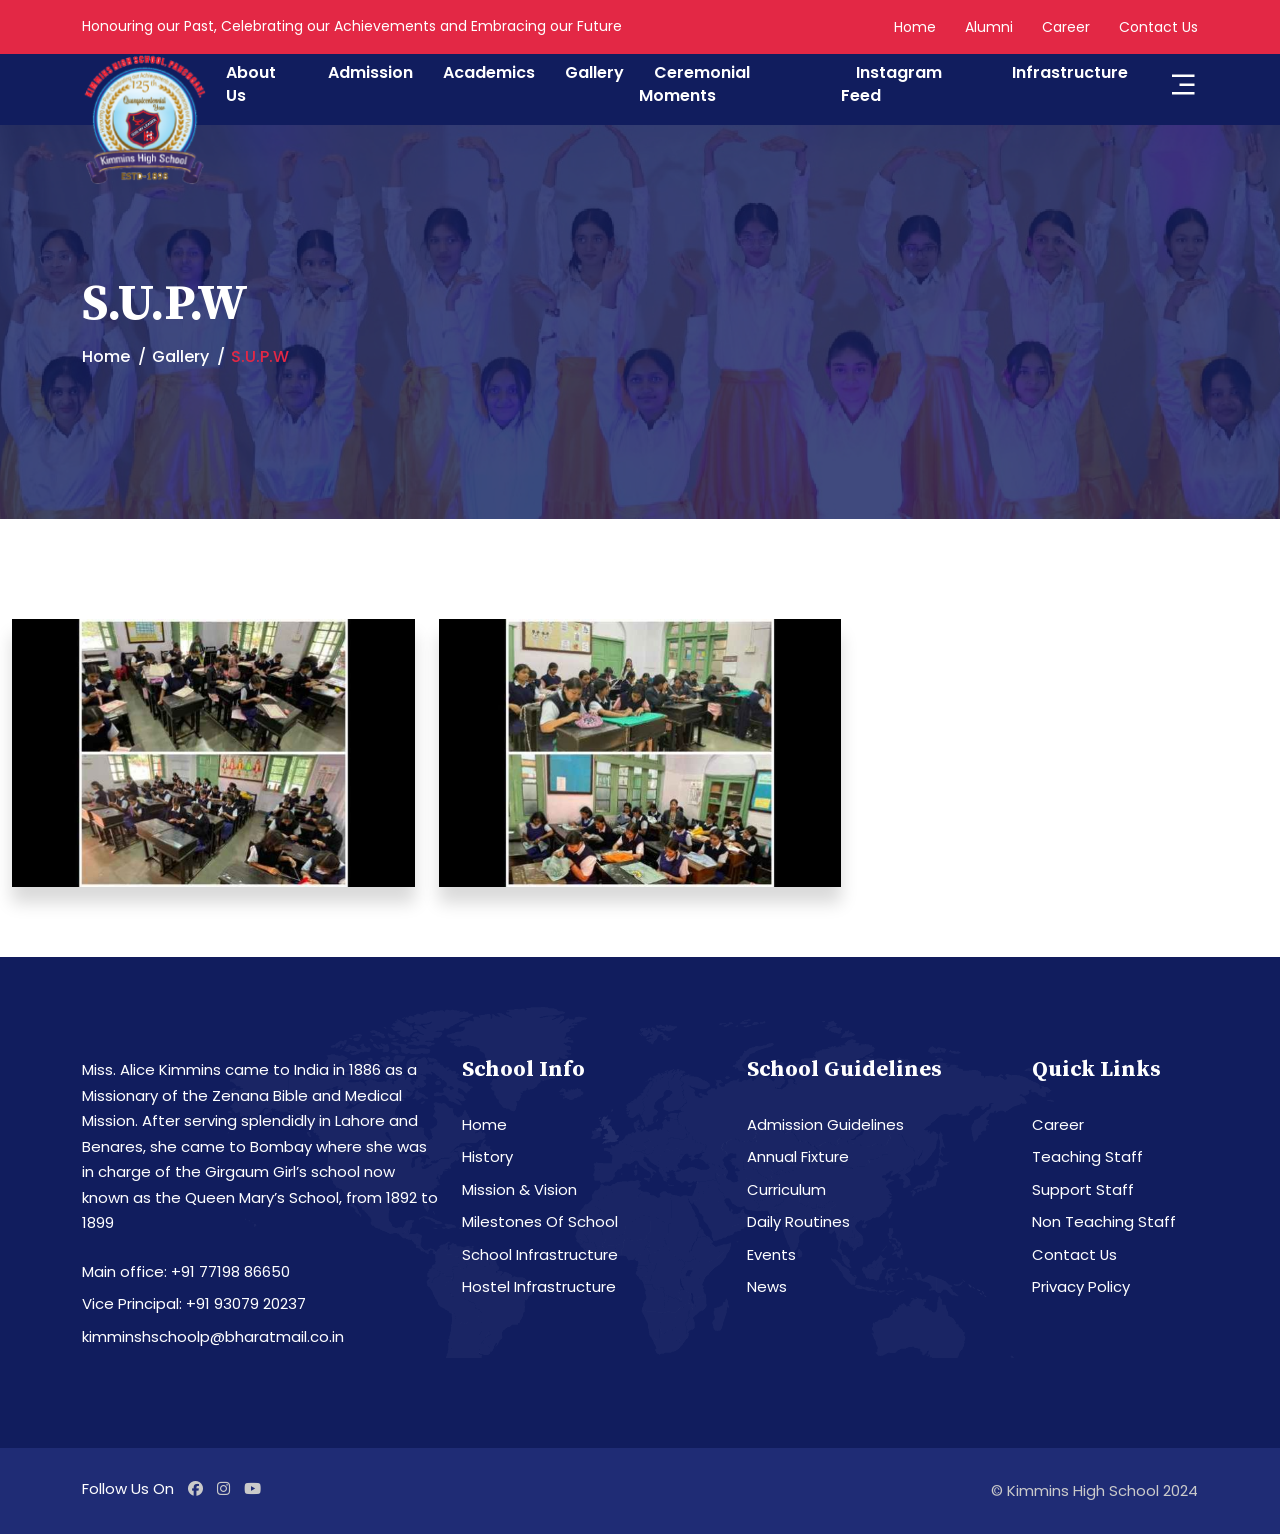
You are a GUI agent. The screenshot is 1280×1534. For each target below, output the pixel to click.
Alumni (989, 27)
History (487, 1156)
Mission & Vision (519, 1189)
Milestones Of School (540, 1221)
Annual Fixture (798, 1156)
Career (1066, 27)
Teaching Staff (1087, 1156)
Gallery (594, 72)
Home (915, 27)
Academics (489, 72)
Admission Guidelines (825, 1124)
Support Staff (1083, 1189)
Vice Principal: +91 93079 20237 (194, 1303)
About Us (251, 84)
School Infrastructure (540, 1254)
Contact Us (1158, 27)
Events (771, 1254)
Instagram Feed (891, 84)
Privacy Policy (1081, 1286)
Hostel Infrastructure (539, 1286)
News (767, 1286)
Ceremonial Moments (694, 84)
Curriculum (786, 1189)
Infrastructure (1070, 72)
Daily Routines (798, 1221)
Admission (370, 72)
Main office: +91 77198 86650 (186, 1271)
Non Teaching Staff (1104, 1221)
